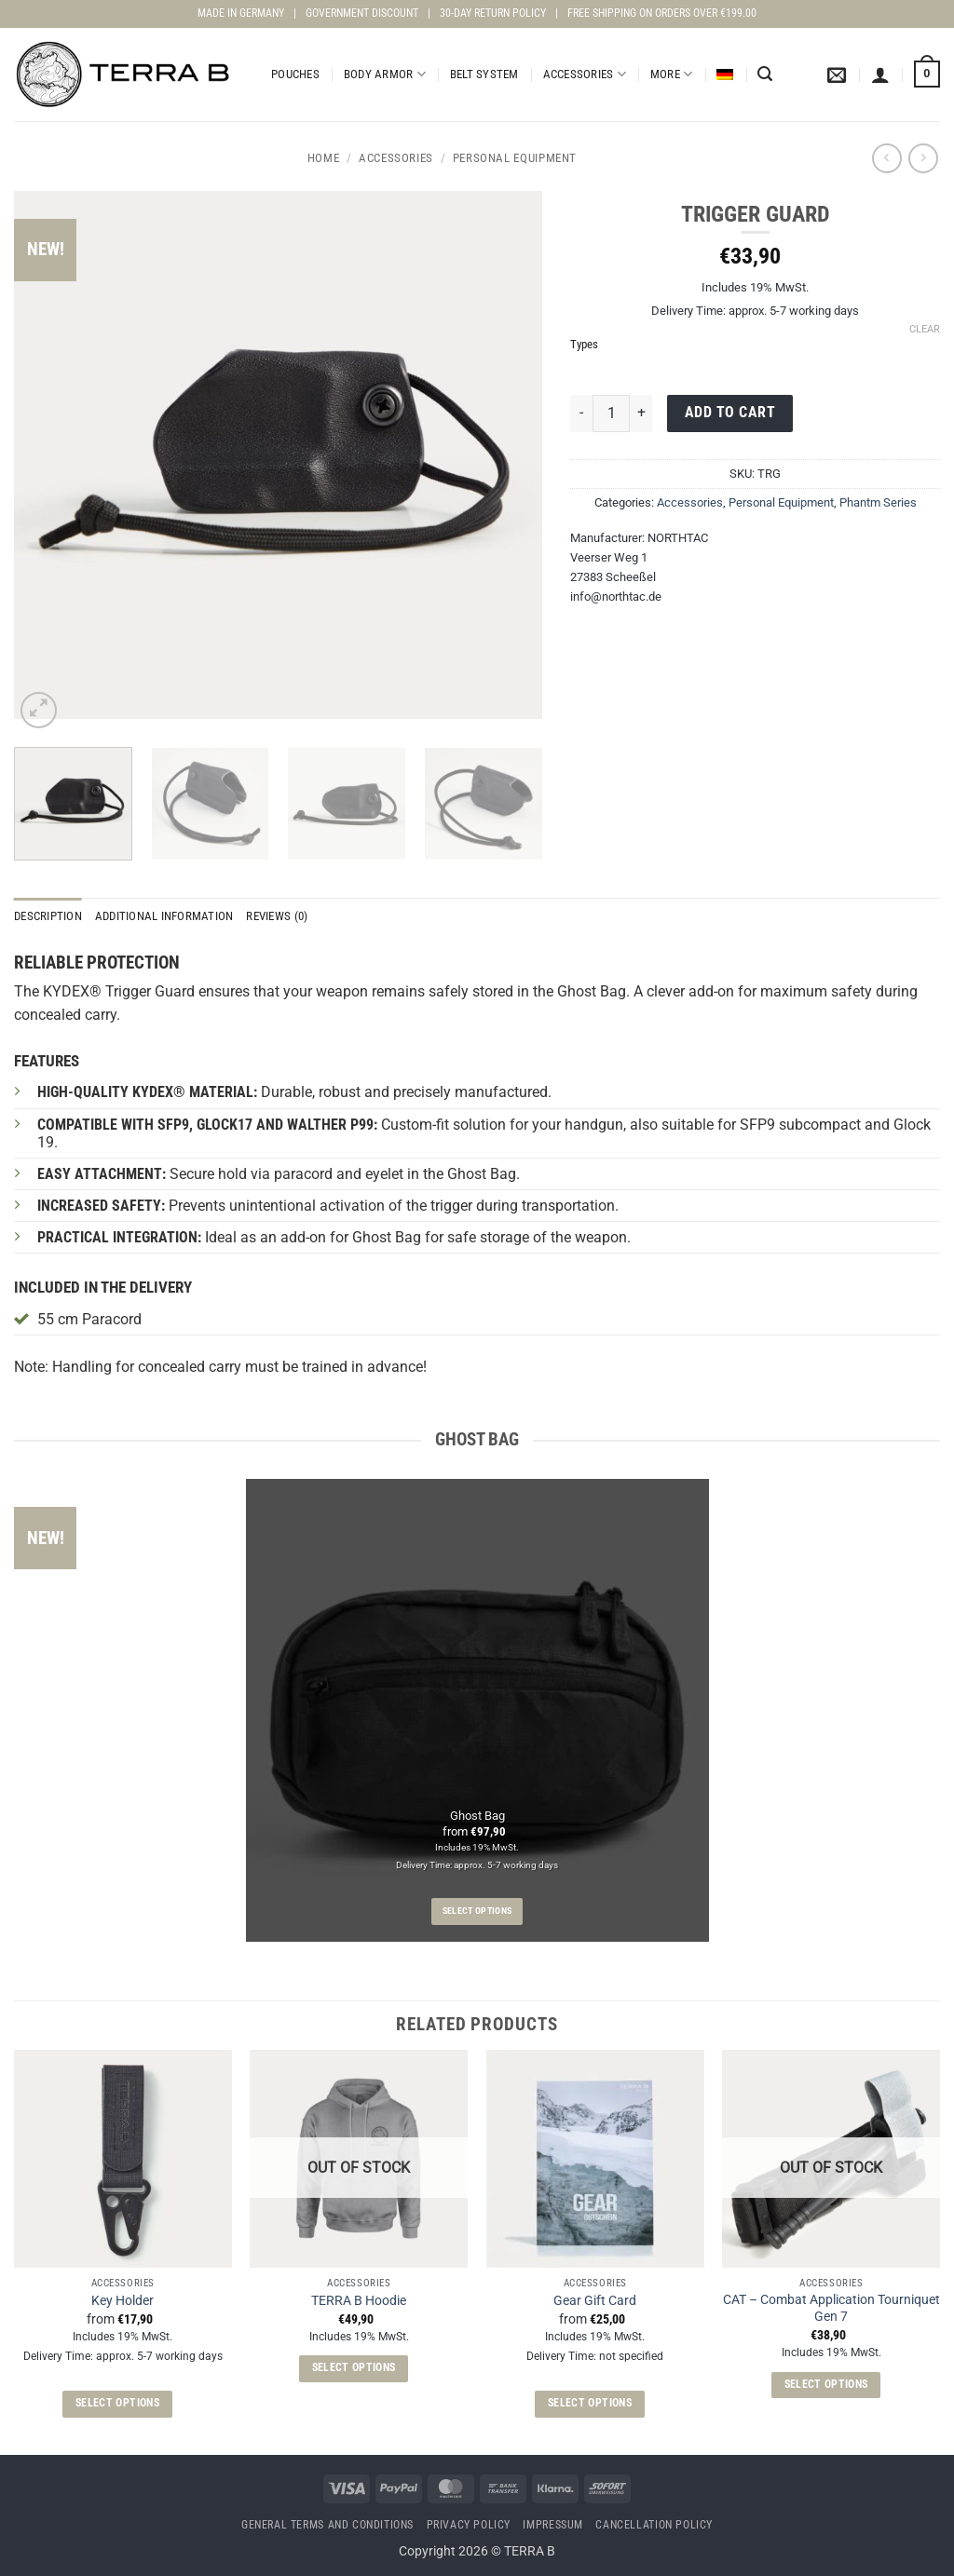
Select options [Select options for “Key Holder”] (117, 2402)
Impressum (553, 2524)
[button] (764, 74)
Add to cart (730, 412)
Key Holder (122, 2301)
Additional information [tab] (164, 916)
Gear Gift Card (594, 2301)
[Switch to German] (724, 74)
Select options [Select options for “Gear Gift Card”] (590, 2402)
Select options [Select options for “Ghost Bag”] (477, 1911)
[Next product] (886, 157)
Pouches (295, 74)
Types (584, 344)
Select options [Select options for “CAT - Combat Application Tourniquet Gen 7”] (826, 2384)
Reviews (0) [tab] (276, 916)
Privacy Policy (469, 2524)
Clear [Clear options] (924, 329)
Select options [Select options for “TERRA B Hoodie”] (354, 2367)
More (671, 74)
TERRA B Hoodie (358, 2301)
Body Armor (385, 74)
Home (323, 158)
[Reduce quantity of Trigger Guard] (581, 413)
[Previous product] (922, 157)
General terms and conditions (327, 2524)
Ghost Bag (477, 1816)
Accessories (584, 74)
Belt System (484, 74)
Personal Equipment (515, 158)
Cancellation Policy (654, 2524)
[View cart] (927, 74)
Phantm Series (878, 502)
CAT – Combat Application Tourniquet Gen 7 (831, 2308)
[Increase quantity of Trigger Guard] (641, 413)
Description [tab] (48, 916)
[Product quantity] (611, 413)
